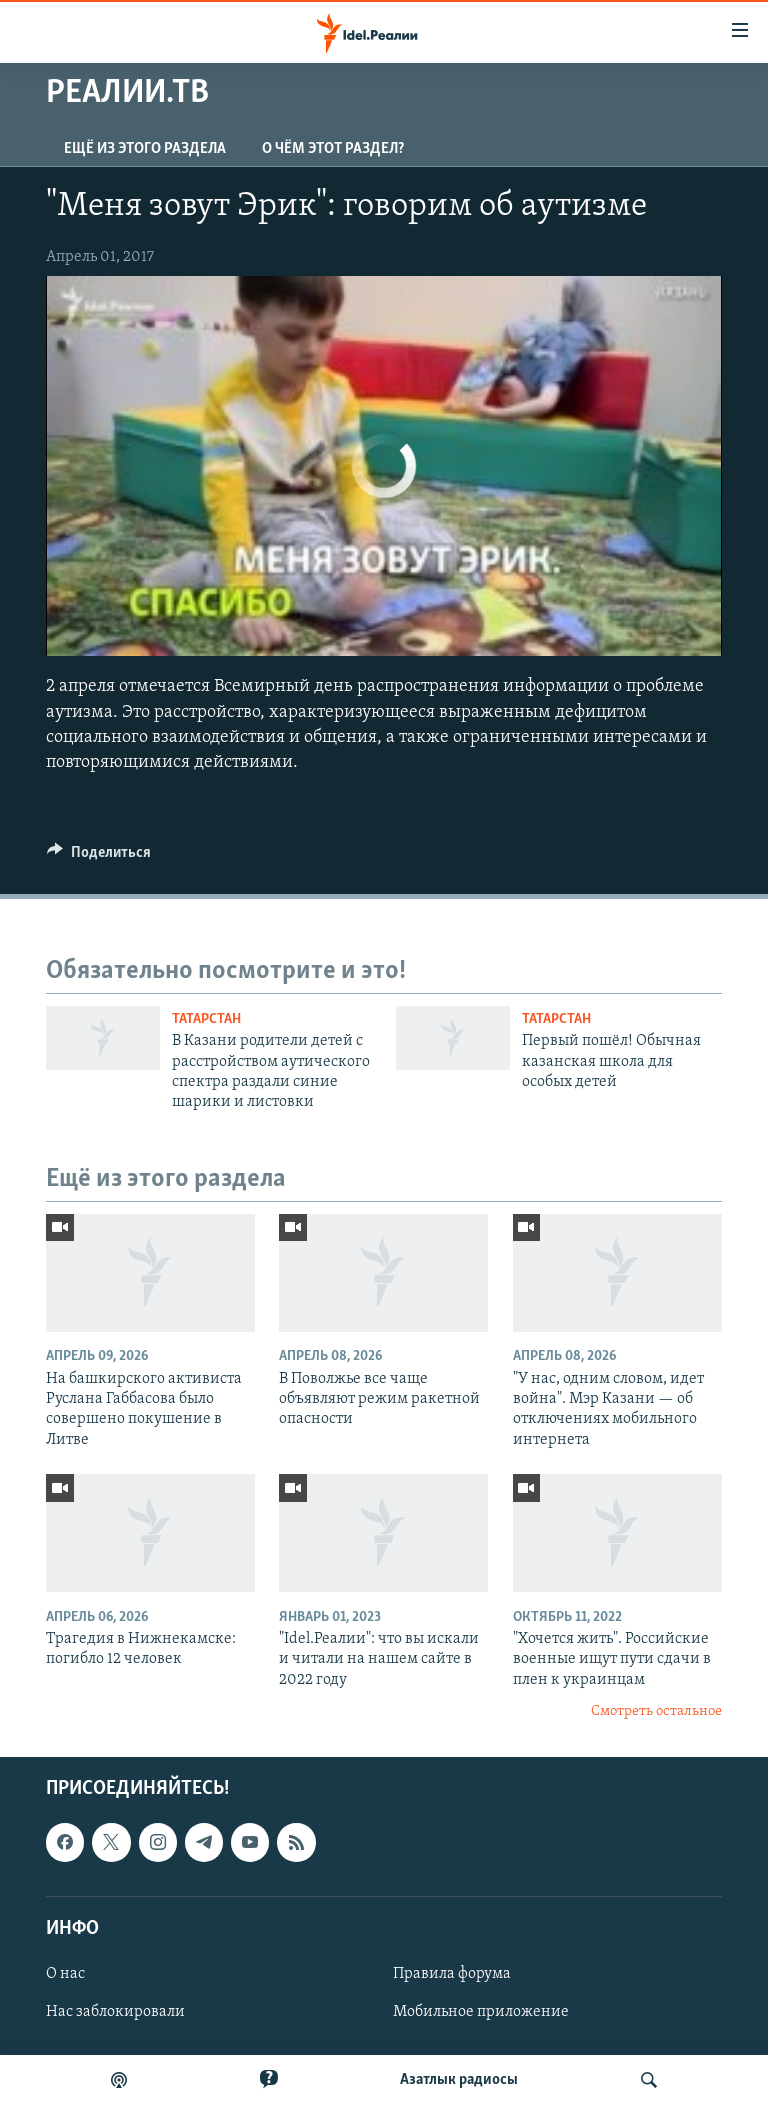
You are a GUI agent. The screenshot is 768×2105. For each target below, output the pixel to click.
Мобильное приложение (481, 2012)
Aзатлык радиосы (459, 2080)
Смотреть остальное (656, 1711)
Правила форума (452, 1974)
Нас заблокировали (115, 2012)
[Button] (99, 857)
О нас (65, 1974)
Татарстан (206, 1019)
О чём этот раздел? (333, 149)
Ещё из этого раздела (145, 149)
